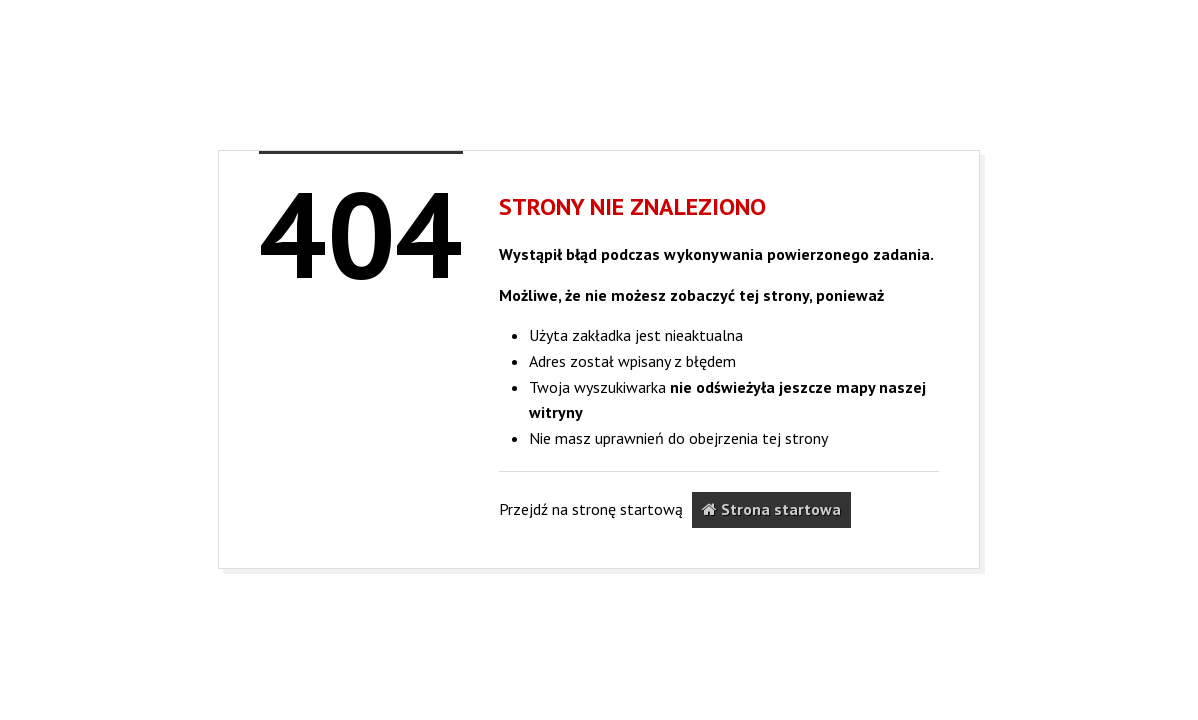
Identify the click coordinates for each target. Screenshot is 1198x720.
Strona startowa (771, 509)
